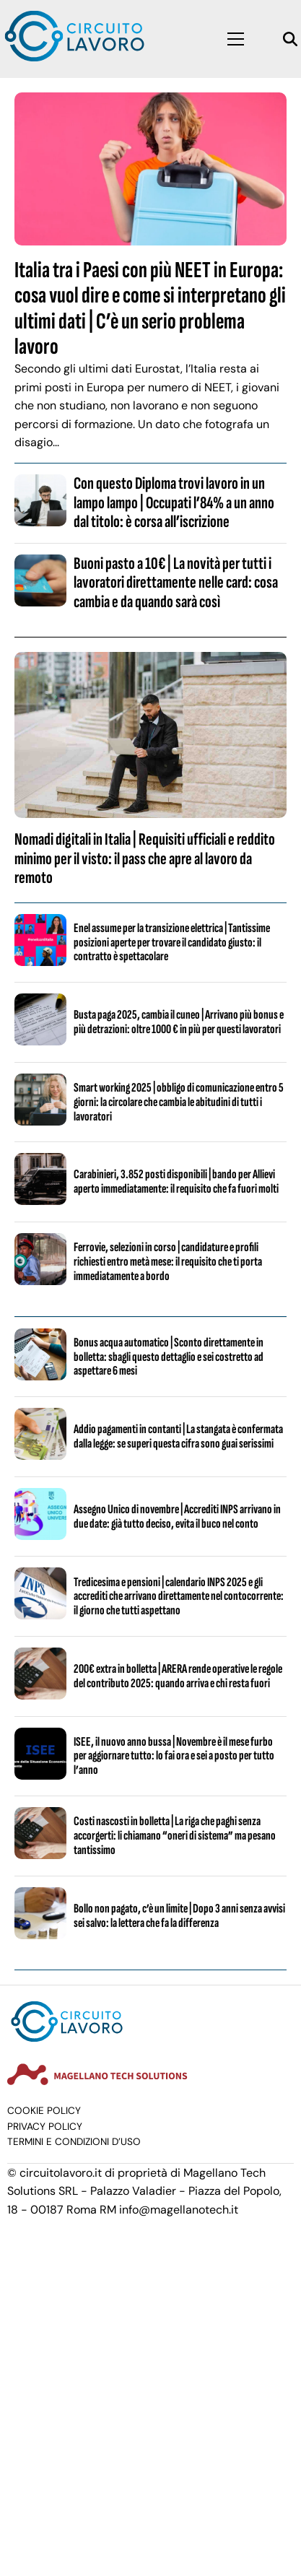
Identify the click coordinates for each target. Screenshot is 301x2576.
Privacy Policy (44, 2126)
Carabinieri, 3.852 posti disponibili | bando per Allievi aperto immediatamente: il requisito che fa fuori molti (176, 1181)
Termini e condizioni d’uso (74, 2142)
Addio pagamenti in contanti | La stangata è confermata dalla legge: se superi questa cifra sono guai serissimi (178, 1436)
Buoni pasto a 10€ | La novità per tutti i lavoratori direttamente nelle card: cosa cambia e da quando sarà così (176, 582)
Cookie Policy (44, 2111)
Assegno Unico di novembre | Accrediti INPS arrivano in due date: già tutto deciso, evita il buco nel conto (177, 1516)
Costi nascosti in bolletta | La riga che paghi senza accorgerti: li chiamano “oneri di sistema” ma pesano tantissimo (175, 1836)
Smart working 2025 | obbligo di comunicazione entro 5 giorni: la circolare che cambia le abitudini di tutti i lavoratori (179, 1102)
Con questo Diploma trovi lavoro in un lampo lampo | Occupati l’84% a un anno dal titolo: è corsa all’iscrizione (174, 502)
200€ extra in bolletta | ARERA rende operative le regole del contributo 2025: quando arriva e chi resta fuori (178, 1676)
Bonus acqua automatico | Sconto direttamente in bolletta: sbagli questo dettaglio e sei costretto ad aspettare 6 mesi (168, 1357)
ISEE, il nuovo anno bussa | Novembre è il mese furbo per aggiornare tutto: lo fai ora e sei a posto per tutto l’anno (174, 1756)
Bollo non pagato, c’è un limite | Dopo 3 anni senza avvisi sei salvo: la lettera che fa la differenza (179, 1916)
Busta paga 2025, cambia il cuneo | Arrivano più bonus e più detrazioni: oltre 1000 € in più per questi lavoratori (179, 1022)
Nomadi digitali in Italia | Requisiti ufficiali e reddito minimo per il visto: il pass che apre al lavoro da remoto (144, 858)
